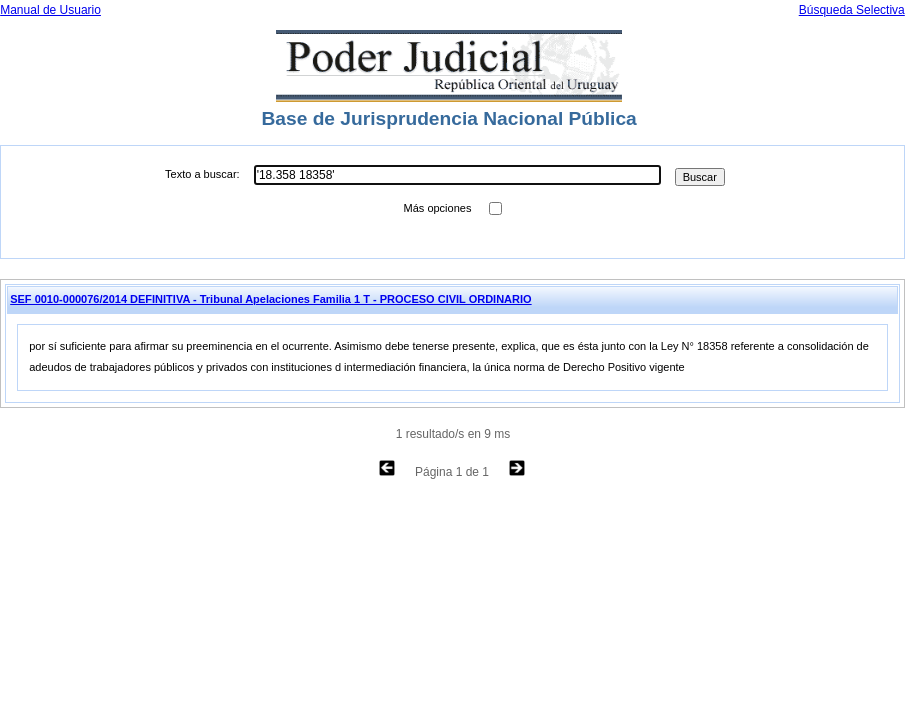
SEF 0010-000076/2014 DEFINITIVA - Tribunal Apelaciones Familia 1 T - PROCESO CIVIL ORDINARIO (270, 299)
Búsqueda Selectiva (852, 10)
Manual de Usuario (50, 10)
